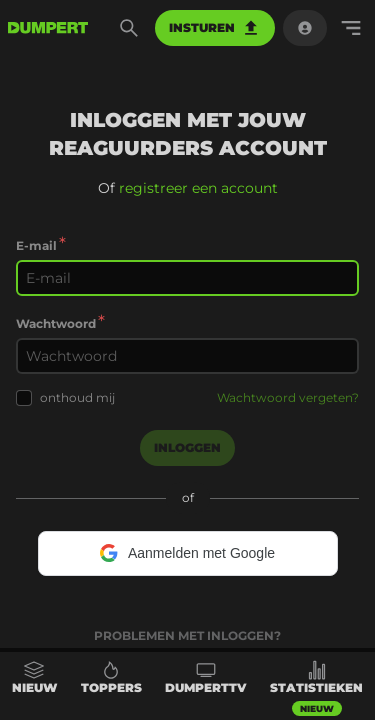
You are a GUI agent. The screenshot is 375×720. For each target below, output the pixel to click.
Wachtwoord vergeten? (288, 397)
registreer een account (198, 188)
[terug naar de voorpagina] (48, 28)
